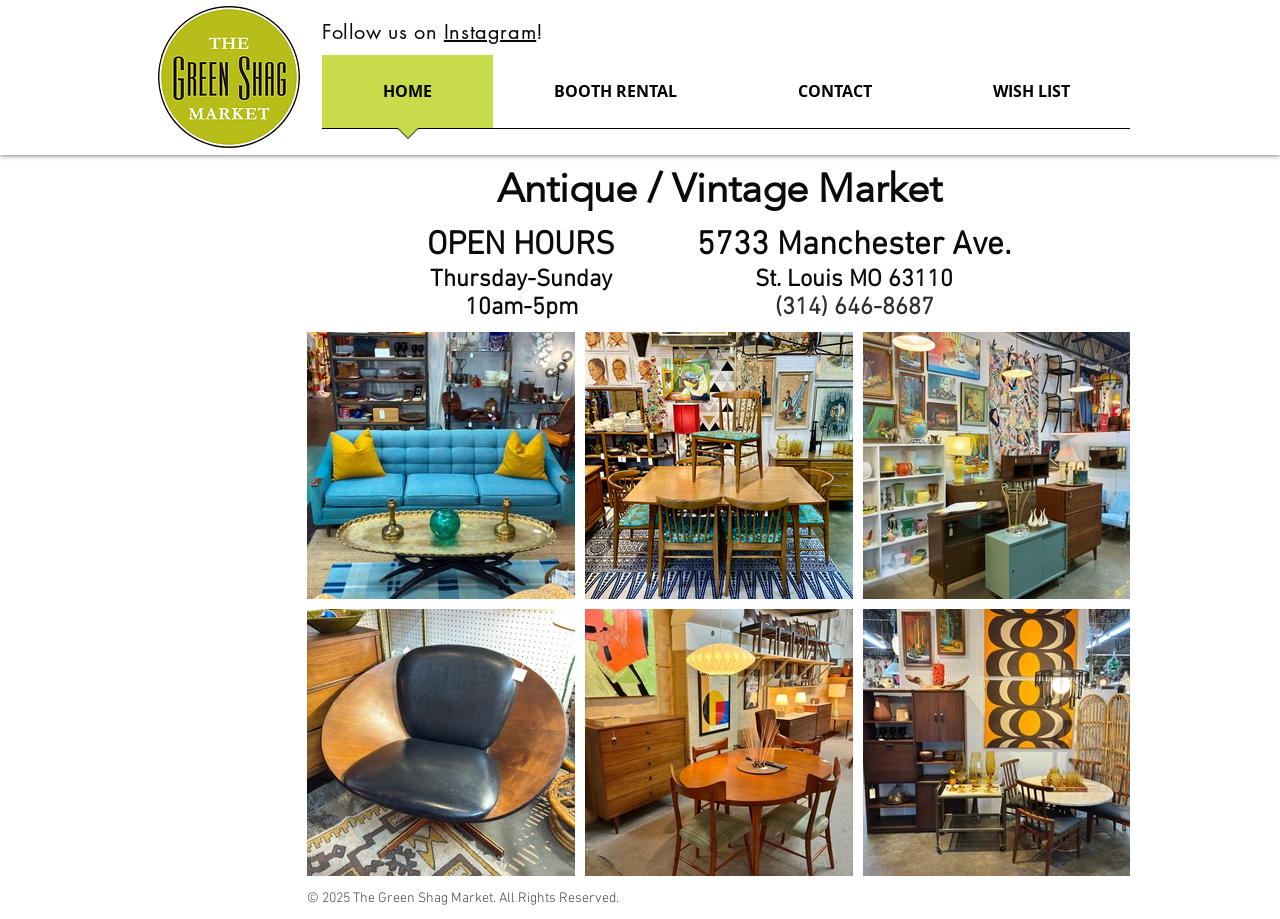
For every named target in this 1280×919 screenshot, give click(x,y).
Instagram (490, 32)
